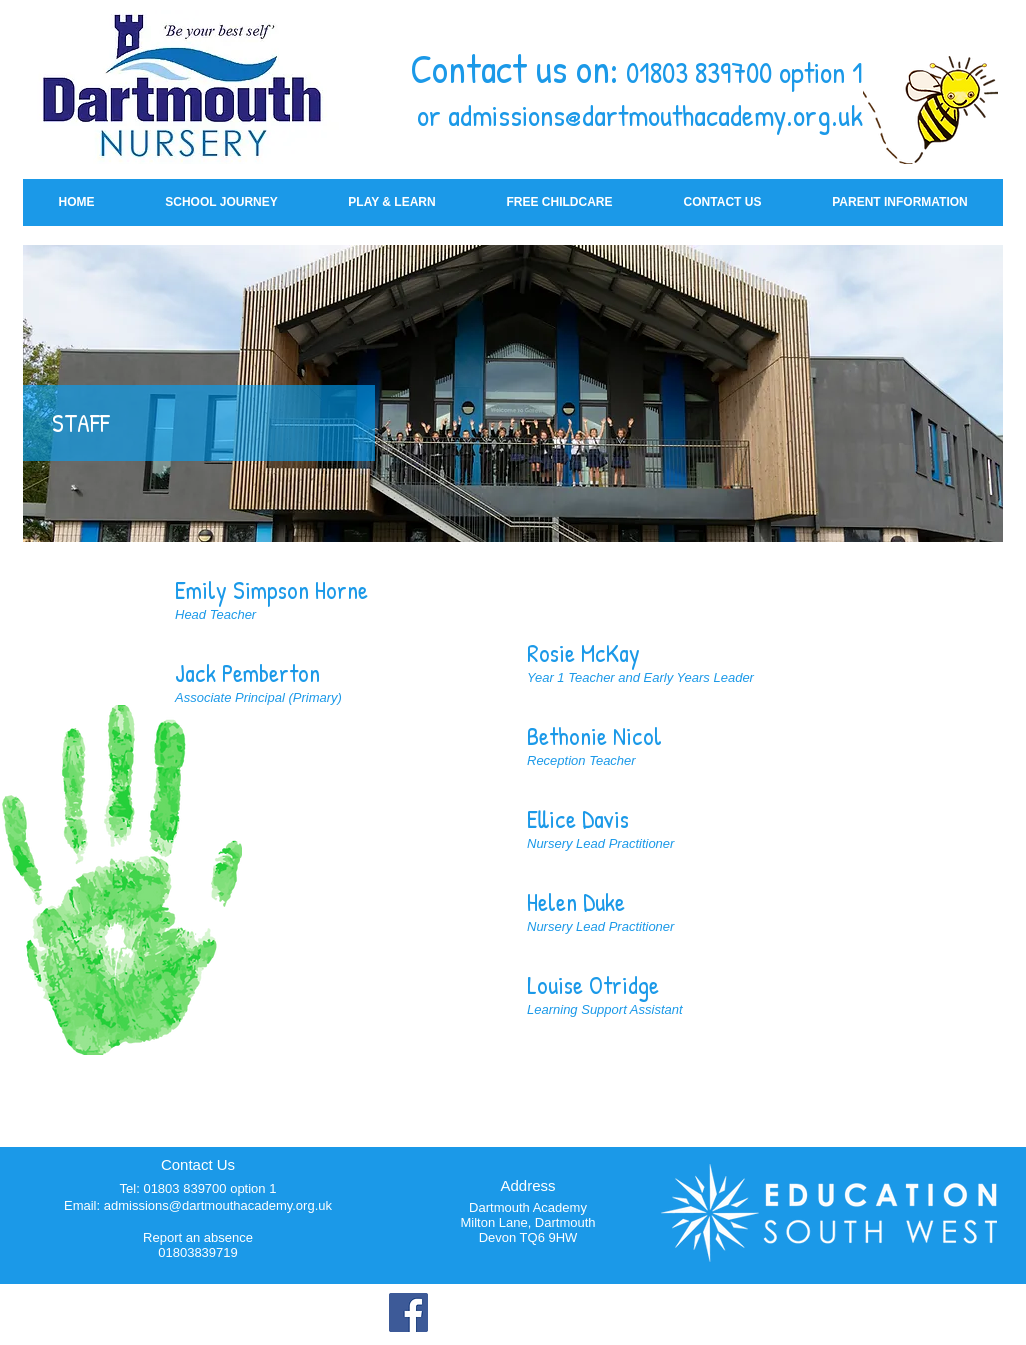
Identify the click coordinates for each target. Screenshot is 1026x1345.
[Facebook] (408, 1312)
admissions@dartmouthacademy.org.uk (655, 115)
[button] (221, 202)
